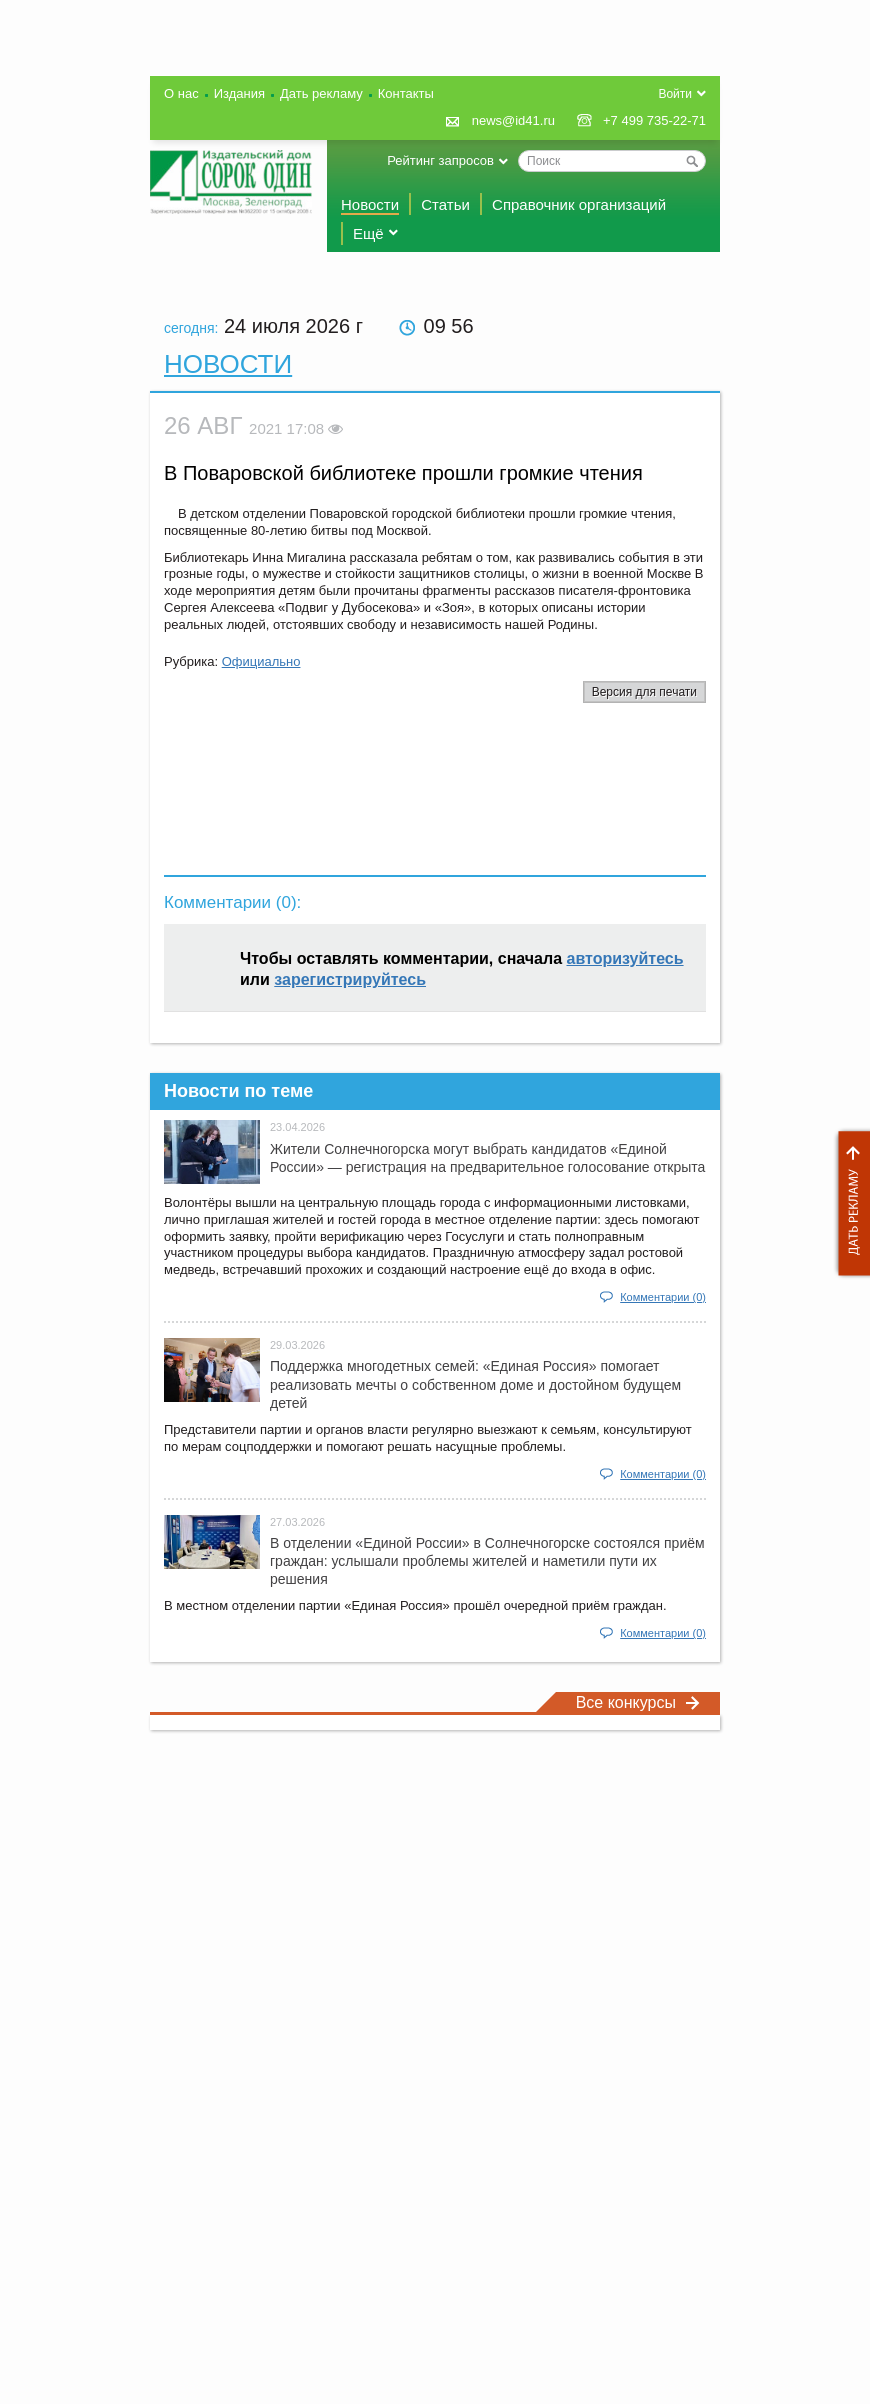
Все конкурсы (638, 1702)
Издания (239, 93)
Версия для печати (644, 692)
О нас (181, 93)
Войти (675, 94)
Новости (370, 204)
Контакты (406, 93)
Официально (261, 661)
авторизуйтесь (625, 958)
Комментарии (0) (663, 1297)
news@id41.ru (513, 120)
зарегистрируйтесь (350, 979)
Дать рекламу (849, 1203)
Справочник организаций (579, 204)
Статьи (445, 204)
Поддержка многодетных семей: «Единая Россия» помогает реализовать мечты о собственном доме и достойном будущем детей (475, 1384)
